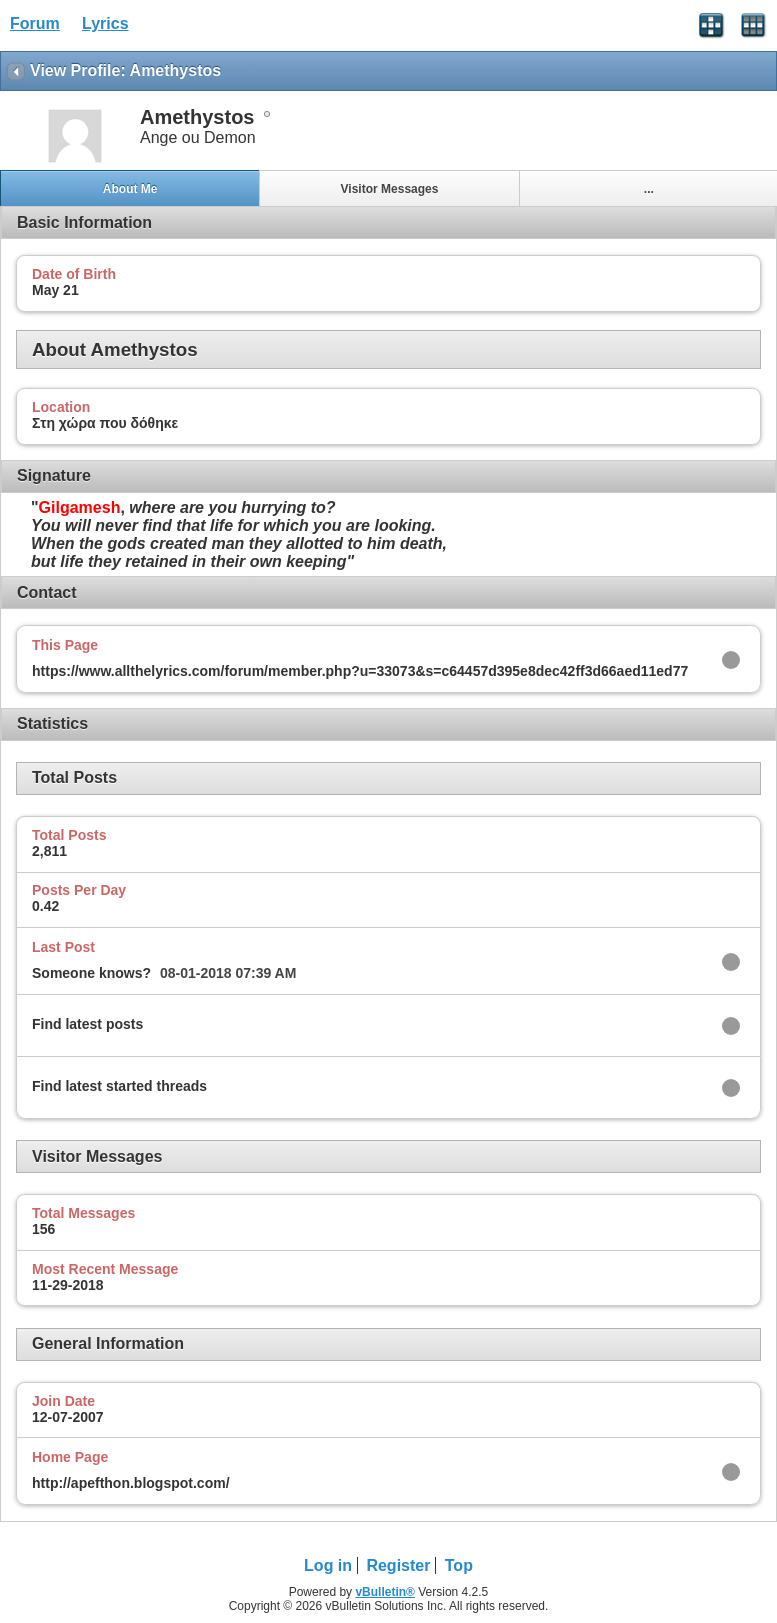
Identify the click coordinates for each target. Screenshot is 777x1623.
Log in (328, 1565)
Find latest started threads (119, 1086)
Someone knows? (91, 973)
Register (398, 1565)
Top (459, 1565)
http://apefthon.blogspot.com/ (131, 1483)
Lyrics (105, 23)
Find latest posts (87, 1024)
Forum (35, 23)
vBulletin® (385, 1592)
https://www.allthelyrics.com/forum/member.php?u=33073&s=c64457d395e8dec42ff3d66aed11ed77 (360, 671)
